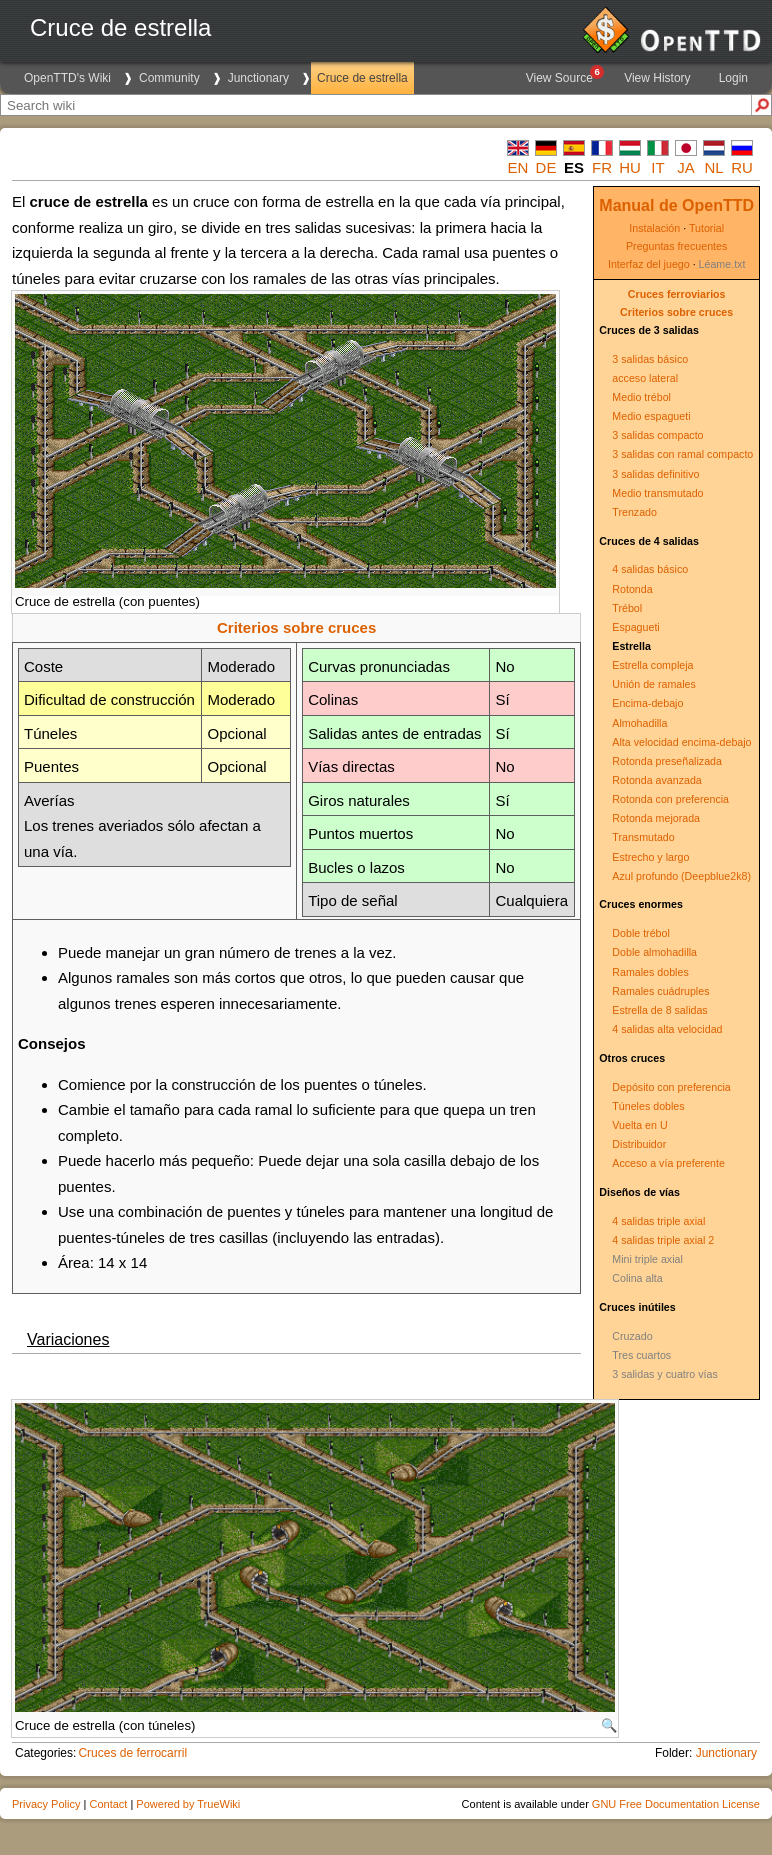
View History (657, 78)
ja (686, 167)
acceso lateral (645, 378)
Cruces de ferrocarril (132, 1753)
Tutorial (706, 228)
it (657, 167)
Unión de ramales (654, 684)
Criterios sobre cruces (676, 312)
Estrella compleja (652, 665)
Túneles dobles (648, 1106)
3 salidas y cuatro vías (664, 1374)
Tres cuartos (641, 1355)
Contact (108, 1804)
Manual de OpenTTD (676, 205)
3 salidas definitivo (655, 474)
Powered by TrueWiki (188, 1804)
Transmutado (643, 837)
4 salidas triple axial (658, 1221)
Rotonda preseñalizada (667, 761)
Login (733, 78)
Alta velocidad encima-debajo (681, 742)
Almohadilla (639, 723)
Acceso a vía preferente (668, 1163)
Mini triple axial (647, 1259)
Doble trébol (640, 933)
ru (742, 167)
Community (169, 78)
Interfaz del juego (649, 264)
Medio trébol (641, 397)
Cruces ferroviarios (677, 294)
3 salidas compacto (657, 435)
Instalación (654, 228)
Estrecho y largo (650, 857)
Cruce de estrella (362, 78)
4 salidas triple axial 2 (663, 1240)
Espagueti (635, 627)
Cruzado (632, 1336)
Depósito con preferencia (671, 1087)
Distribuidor (639, 1144)
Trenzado (634, 512)
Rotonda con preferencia (670, 799)
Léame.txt (722, 264)
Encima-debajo (647, 703)
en (518, 167)
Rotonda (632, 589)
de (546, 167)
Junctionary (258, 78)
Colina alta (637, 1278)
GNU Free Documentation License (676, 1804)
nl (713, 167)
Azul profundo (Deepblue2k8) (681, 876)
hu (630, 167)
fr (602, 167)
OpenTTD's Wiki (67, 78)
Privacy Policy (46, 1804)
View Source (564, 75)
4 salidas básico (650, 569)
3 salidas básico (650, 359)
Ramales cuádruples (660, 991)
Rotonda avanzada (656, 780)
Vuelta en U (639, 1125)
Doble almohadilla (654, 952)
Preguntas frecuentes (676, 246)
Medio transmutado (657, 493)
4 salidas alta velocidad (667, 1029)
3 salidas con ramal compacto (682, 454)
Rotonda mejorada (656, 818)
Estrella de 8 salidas (659, 1010)
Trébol (627, 608)
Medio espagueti (651, 416)
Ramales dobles (650, 972)
